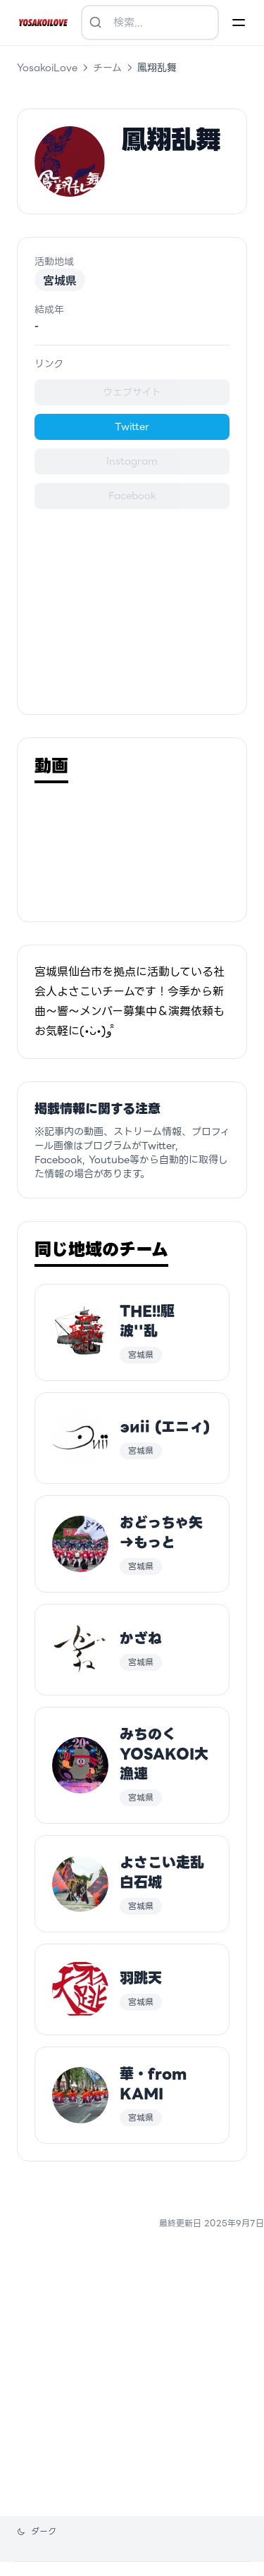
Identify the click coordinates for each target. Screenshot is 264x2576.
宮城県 (60, 279)
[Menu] (239, 22)
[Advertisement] (132, 608)
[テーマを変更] (36, 2531)
